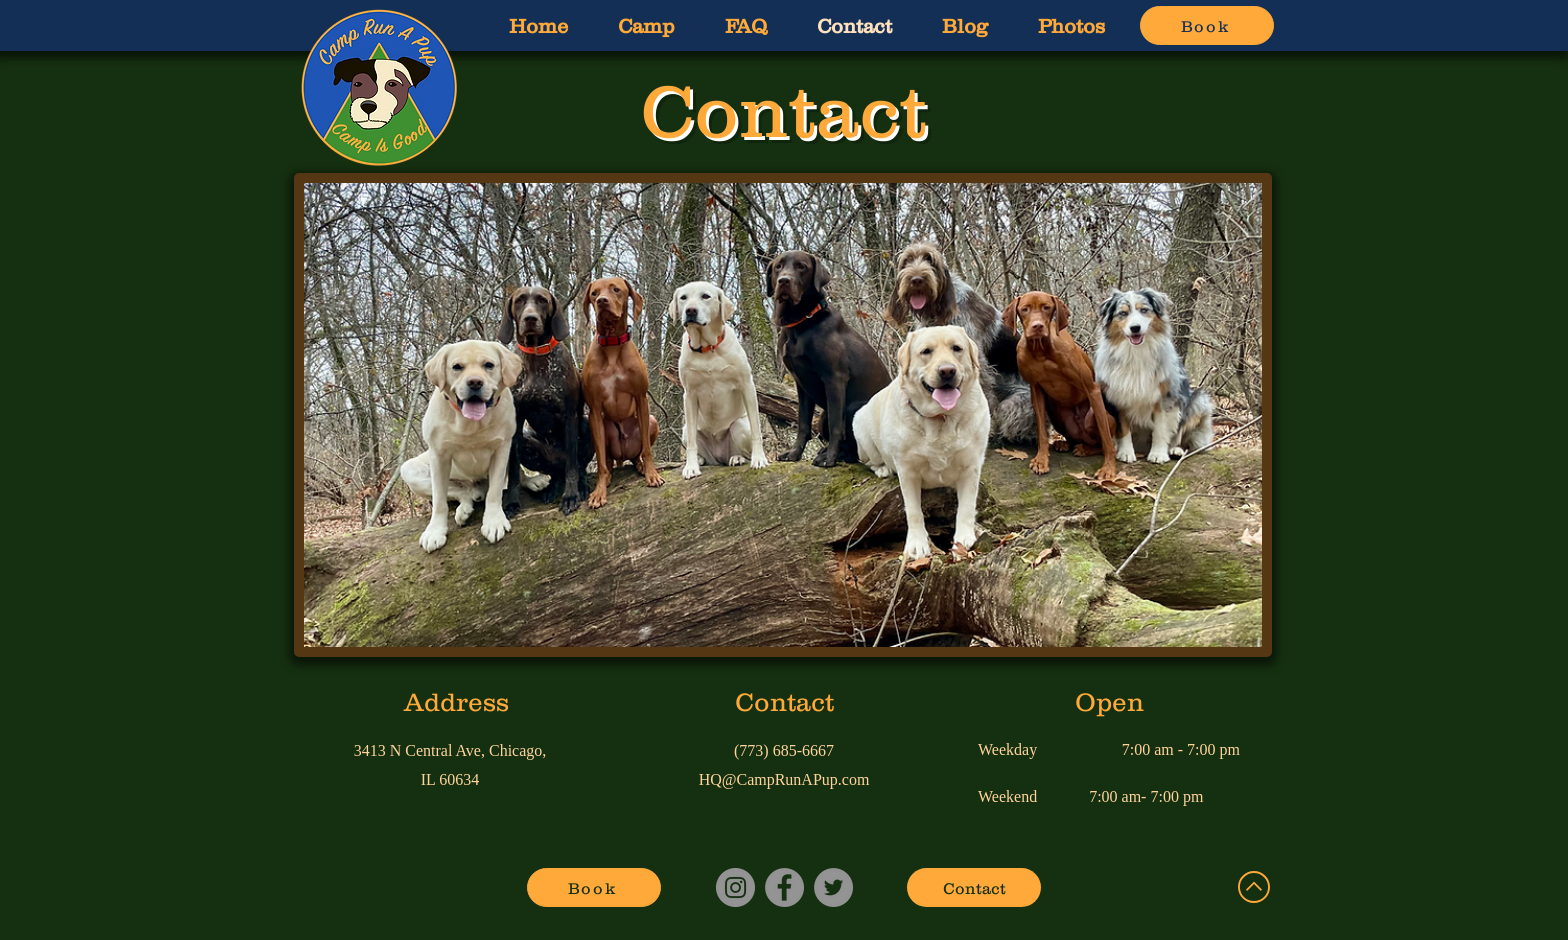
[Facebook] (784, 887)
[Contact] (974, 887)
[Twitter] (833, 887)
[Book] (1207, 25)
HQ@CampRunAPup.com (784, 779)
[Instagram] (735, 887)
